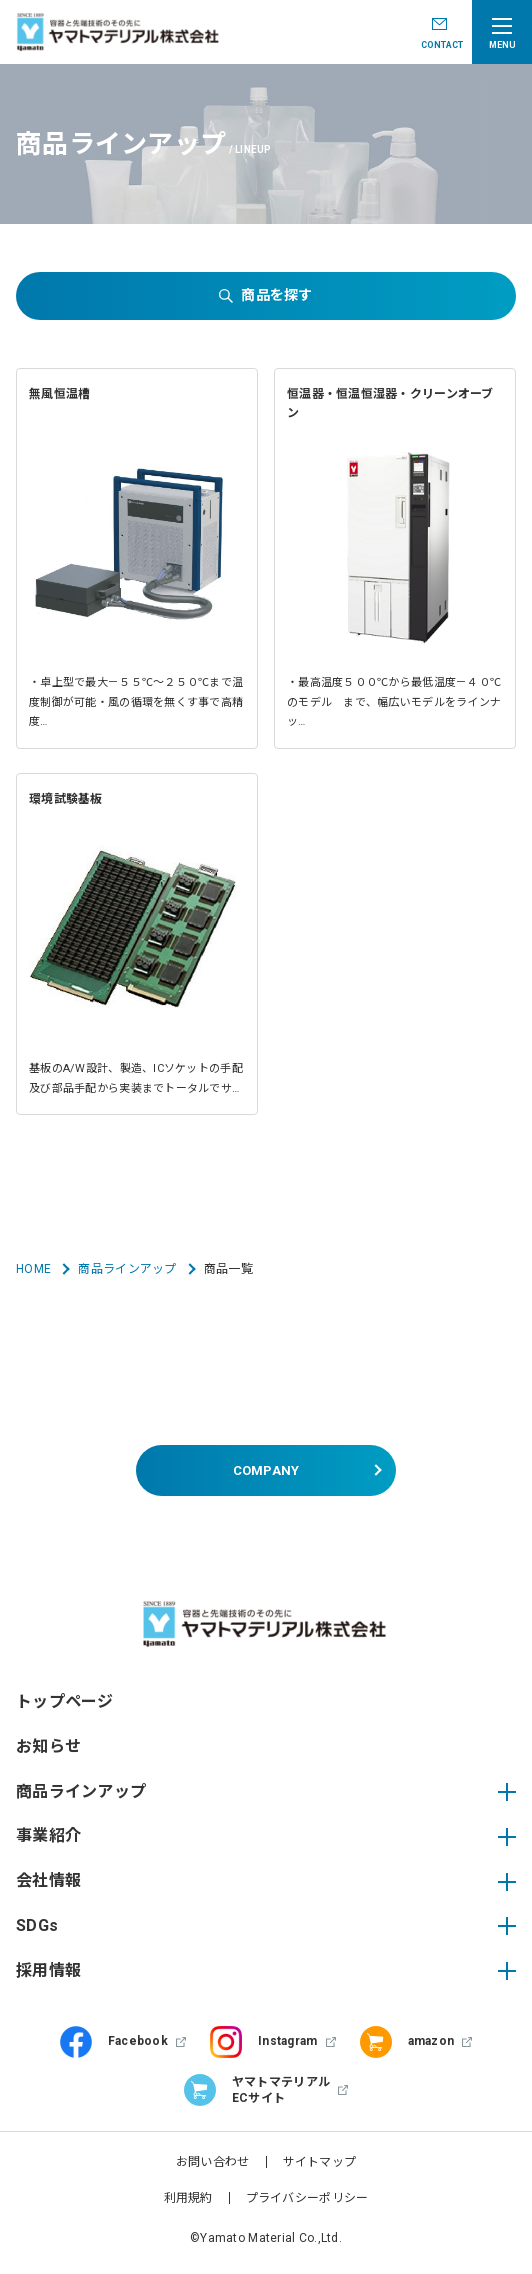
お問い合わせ (213, 2162)
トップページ (65, 1701)
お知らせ (48, 1746)
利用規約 (188, 2198)
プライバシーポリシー (307, 2198)
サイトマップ (320, 2162)
